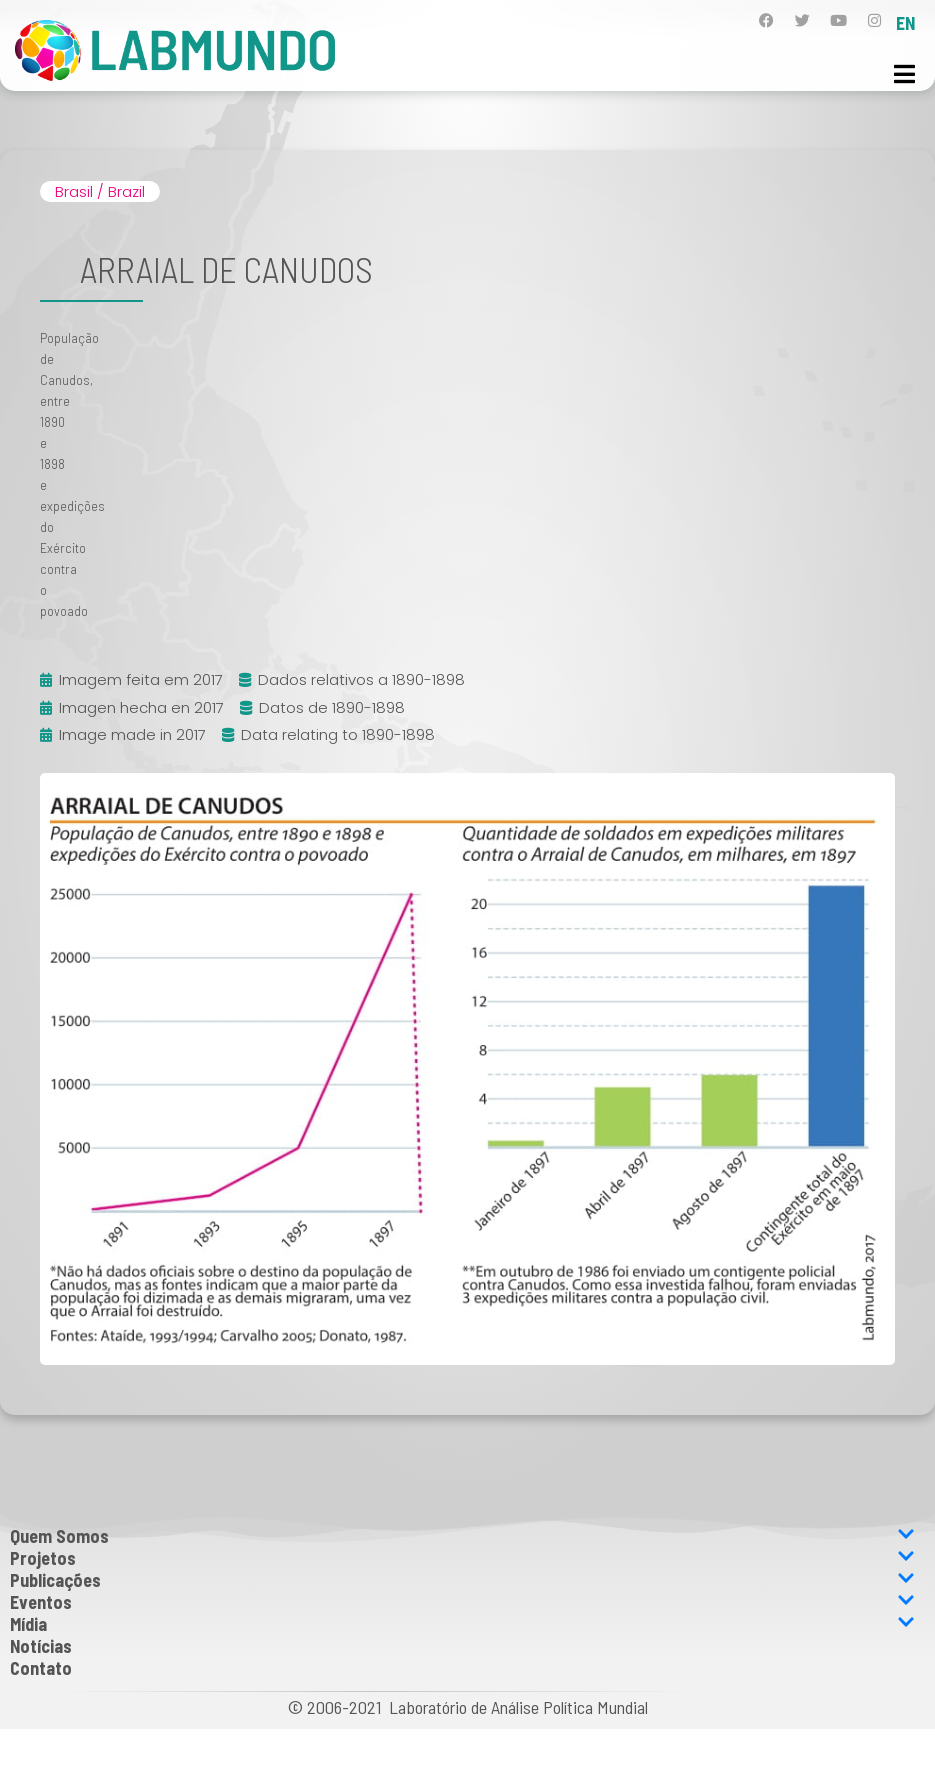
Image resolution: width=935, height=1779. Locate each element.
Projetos (462, 1558)
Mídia (462, 1624)
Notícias (41, 1646)
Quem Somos (462, 1536)
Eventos (462, 1602)
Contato (41, 1668)
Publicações (462, 1580)
